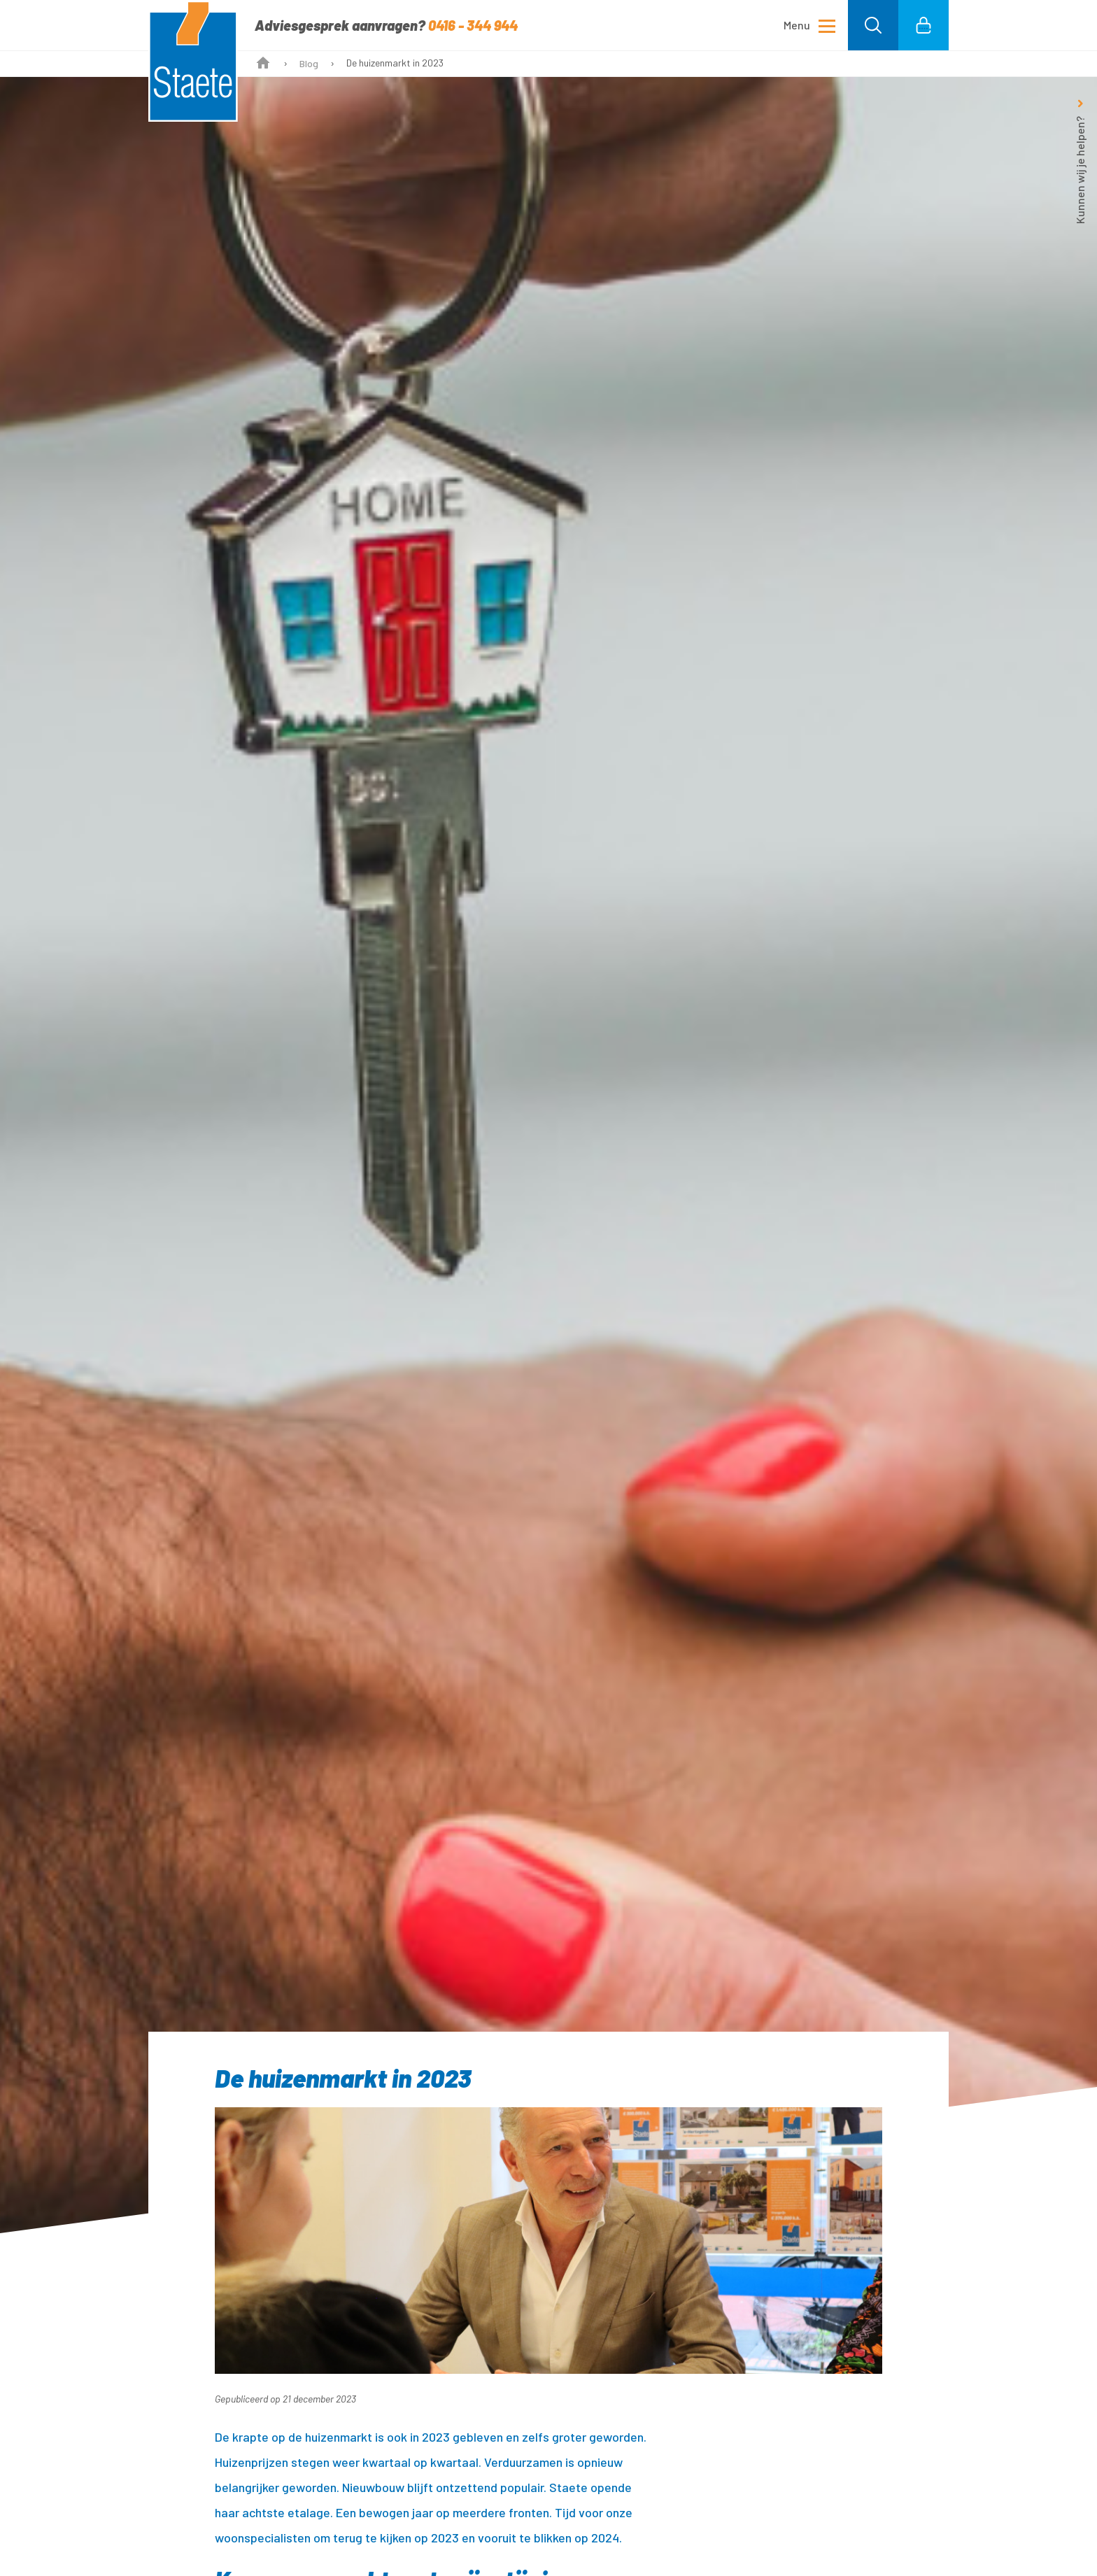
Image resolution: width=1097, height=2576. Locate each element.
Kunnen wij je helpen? (1080, 170)
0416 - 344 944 (473, 25)
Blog (308, 63)
